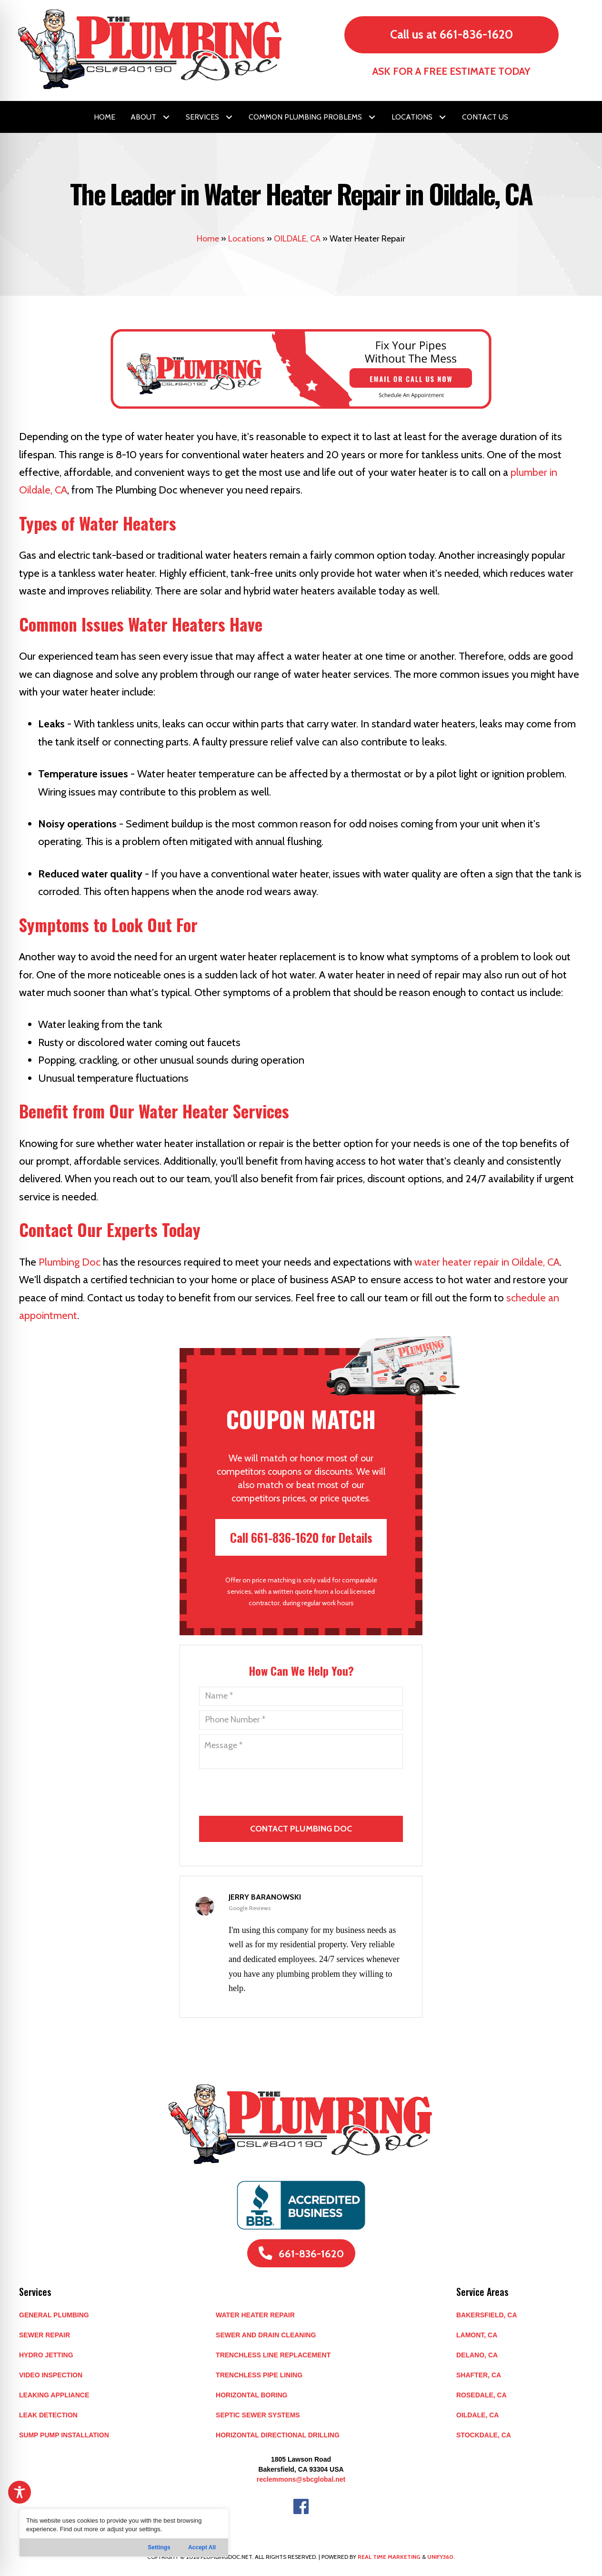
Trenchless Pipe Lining (259, 2375)
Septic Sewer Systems (258, 2415)
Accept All (202, 2547)
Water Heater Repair (255, 2315)
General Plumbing (54, 2315)
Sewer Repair (44, 2335)
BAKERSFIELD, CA (486, 2315)
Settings (159, 2547)
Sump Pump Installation (64, 2435)
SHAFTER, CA (478, 2375)
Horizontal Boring (251, 2395)
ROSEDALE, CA (481, 2395)
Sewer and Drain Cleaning (266, 2335)
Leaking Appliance (54, 2395)
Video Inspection (50, 2375)
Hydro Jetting (46, 2355)
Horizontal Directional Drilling (278, 2435)
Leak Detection (48, 2415)
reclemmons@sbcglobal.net (301, 2479)
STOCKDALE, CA (483, 2435)
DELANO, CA (477, 2355)
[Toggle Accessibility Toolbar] (19, 2492)
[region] (124, 2533)
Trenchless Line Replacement (273, 2355)
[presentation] (302, 1858)
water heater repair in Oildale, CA (487, 1262)
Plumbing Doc (69, 1262)
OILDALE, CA (297, 238)
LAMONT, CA (476, 2335)
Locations (246, 238)
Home (208, 238)
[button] (166, 117)
